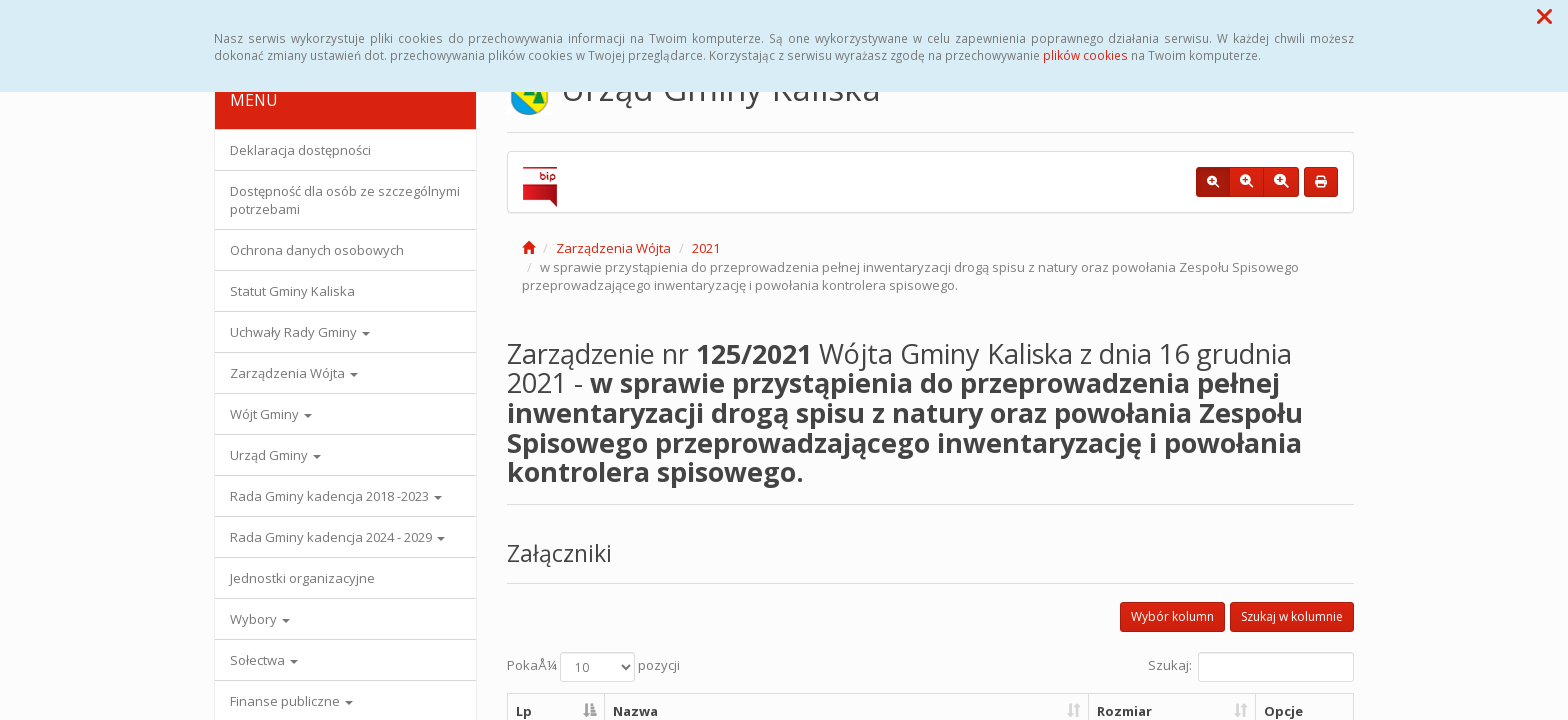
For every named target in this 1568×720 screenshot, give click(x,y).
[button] (1544, 16)
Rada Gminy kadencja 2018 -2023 (336, 496)
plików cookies (1085, 55)
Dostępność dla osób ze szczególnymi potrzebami (345, 200)
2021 (706, 248)
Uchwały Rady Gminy (300, 332)
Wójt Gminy (271, 414)
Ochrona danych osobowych (317, 250)
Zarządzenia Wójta (294, 373)
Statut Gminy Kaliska (292, 291)
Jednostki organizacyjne (302, 578)
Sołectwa (264, 660)
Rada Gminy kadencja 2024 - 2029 (337, 537)
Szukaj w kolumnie (1292, 616)
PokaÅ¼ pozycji (593, 667)
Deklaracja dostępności (300, 150)
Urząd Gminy (275, 455)
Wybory (260, 619)
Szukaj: (1251, 667)
